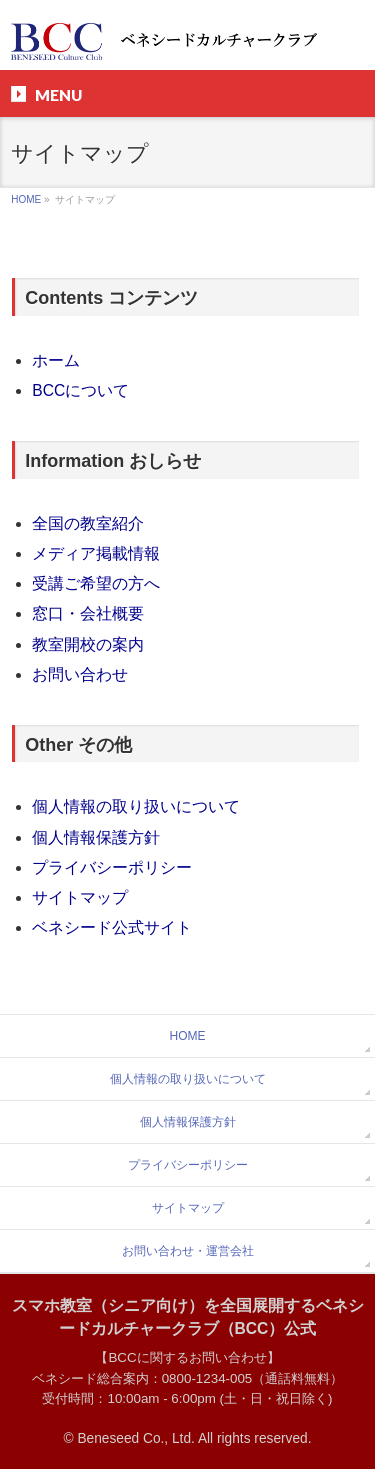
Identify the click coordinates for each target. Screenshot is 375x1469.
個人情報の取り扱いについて (136, 806)
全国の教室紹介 (88, 523)
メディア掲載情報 (96, 553)
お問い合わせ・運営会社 (188, 1251)
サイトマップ (80, 897)
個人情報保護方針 (96, 837)
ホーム (56, 360)
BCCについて (80, 390)
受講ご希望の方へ (96, 583)
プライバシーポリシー (112, 867)
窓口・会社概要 (88, 613)
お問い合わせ (80, 674)
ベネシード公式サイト (112, 927)
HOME (26, 199)
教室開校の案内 (88, 644)
